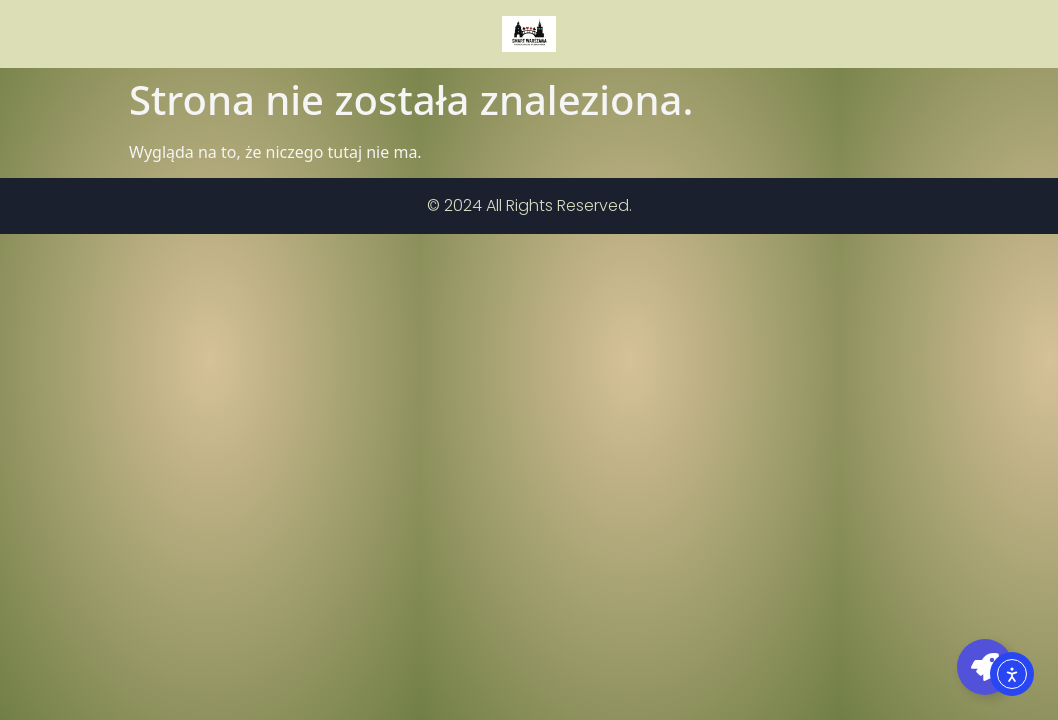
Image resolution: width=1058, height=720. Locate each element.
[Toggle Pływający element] (985, 667)
